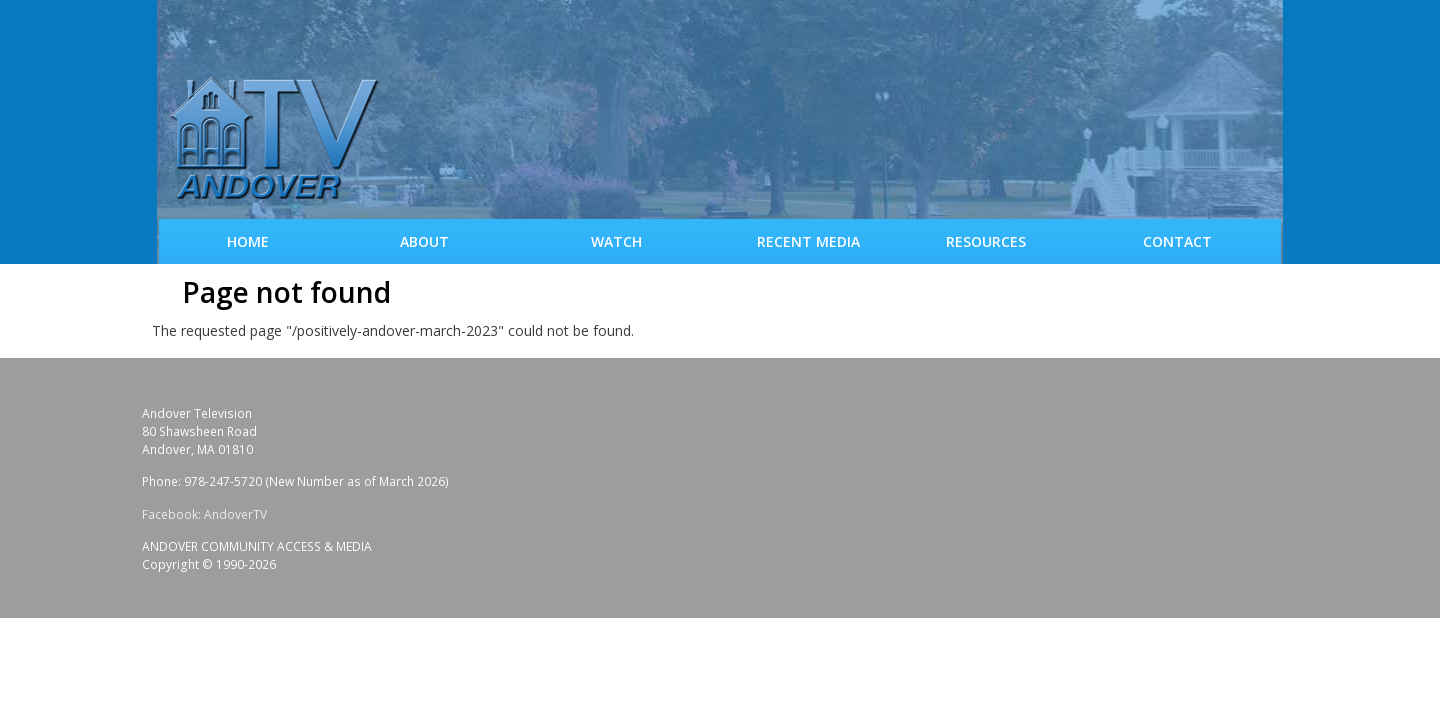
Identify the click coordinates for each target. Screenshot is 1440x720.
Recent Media (808, 241)
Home (248, 241)
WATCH (616, 241)
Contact (1177, 241)
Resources (986, 241)
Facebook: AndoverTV (204, 514)
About (424, 241)
